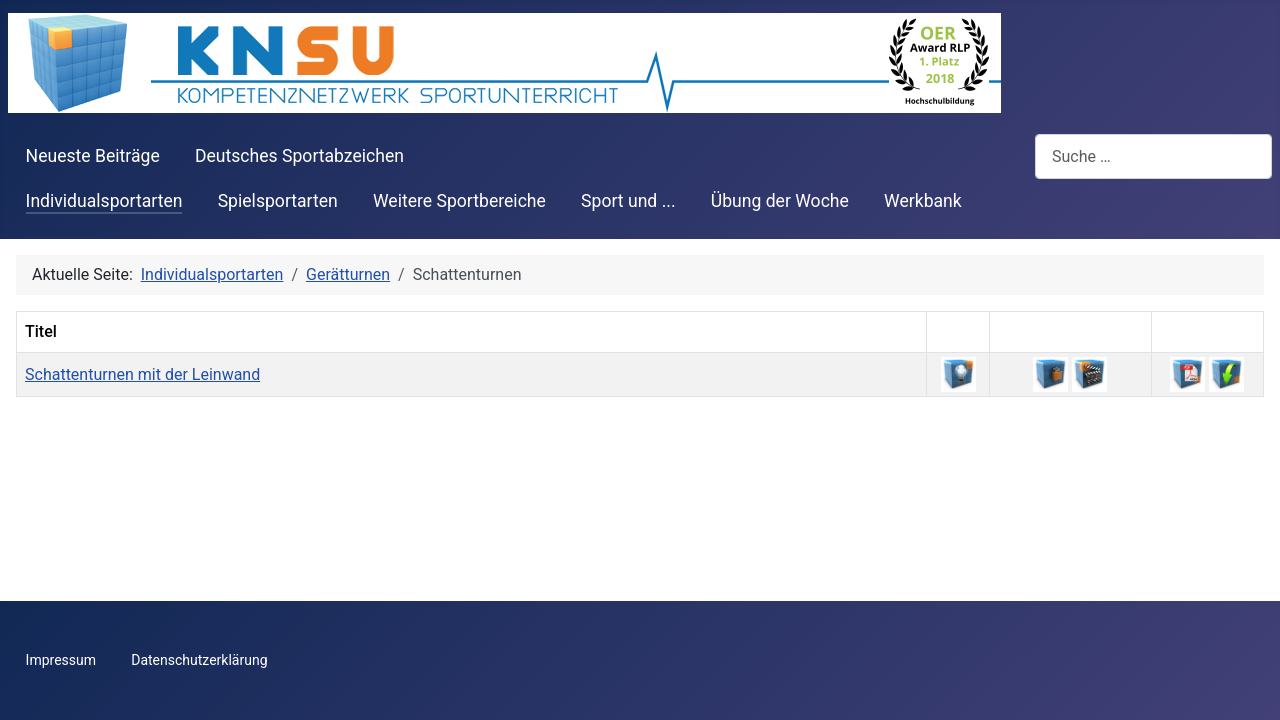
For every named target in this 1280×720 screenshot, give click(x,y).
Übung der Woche (780, 201)
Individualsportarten (104, 201)
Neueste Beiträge (93, 156)
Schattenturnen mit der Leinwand (142, 374)
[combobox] (1153, 156)
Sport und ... (628, 201)
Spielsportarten (278, 201)
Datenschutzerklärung (199, 660)
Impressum (61, 660)
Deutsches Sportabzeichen (299, 156)
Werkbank (923, 201)
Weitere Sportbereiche (459, 201)
